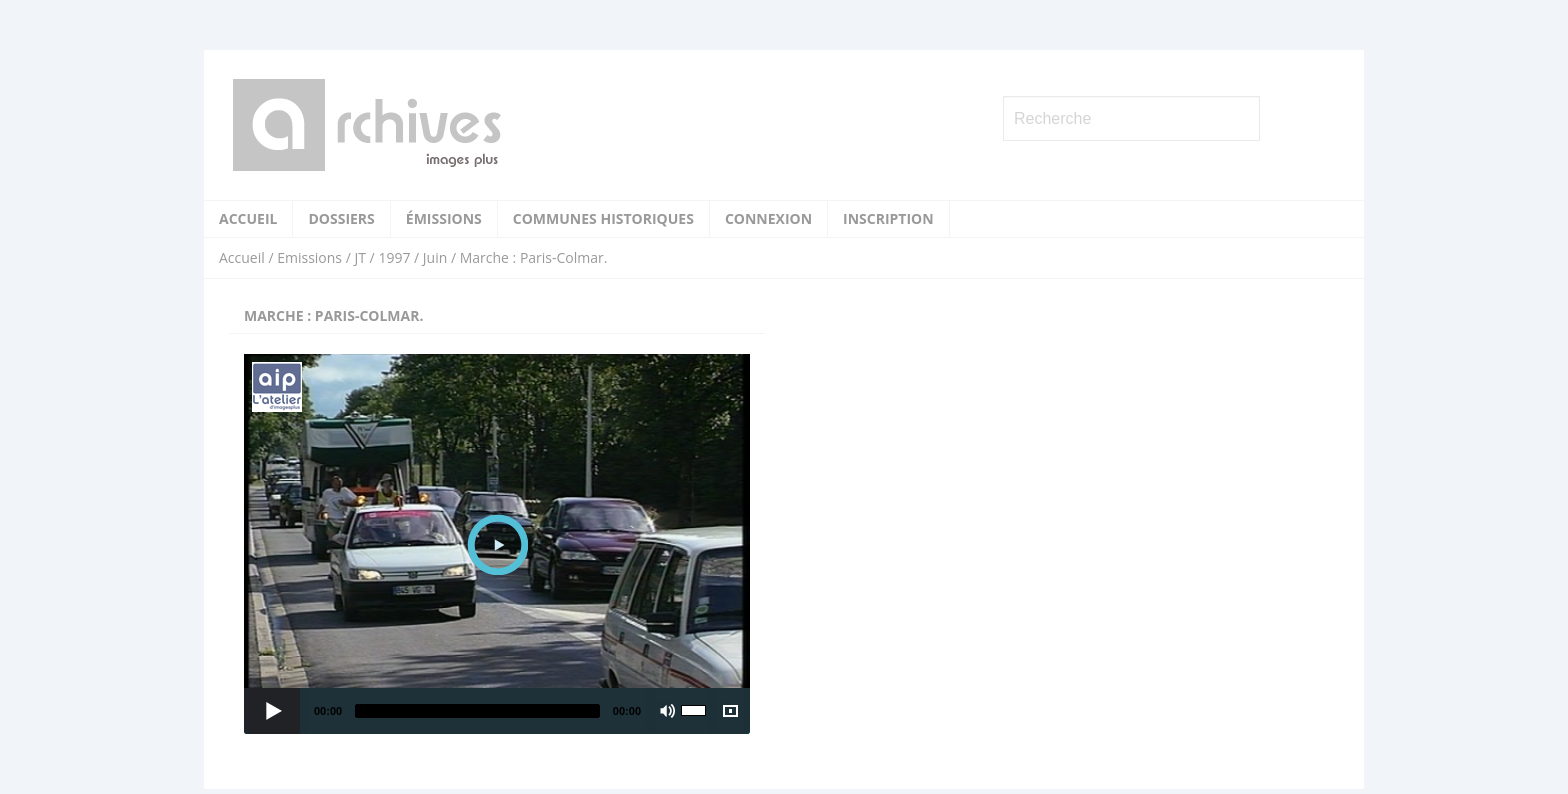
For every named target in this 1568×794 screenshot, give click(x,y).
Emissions (309, 257)
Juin (435, 257)
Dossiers (341, 218)
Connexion (768, 218)
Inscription (888, 218)
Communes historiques (603, 218)
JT (359, 257)
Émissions (444, 218)
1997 (394, 257)
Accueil (248, 218)
